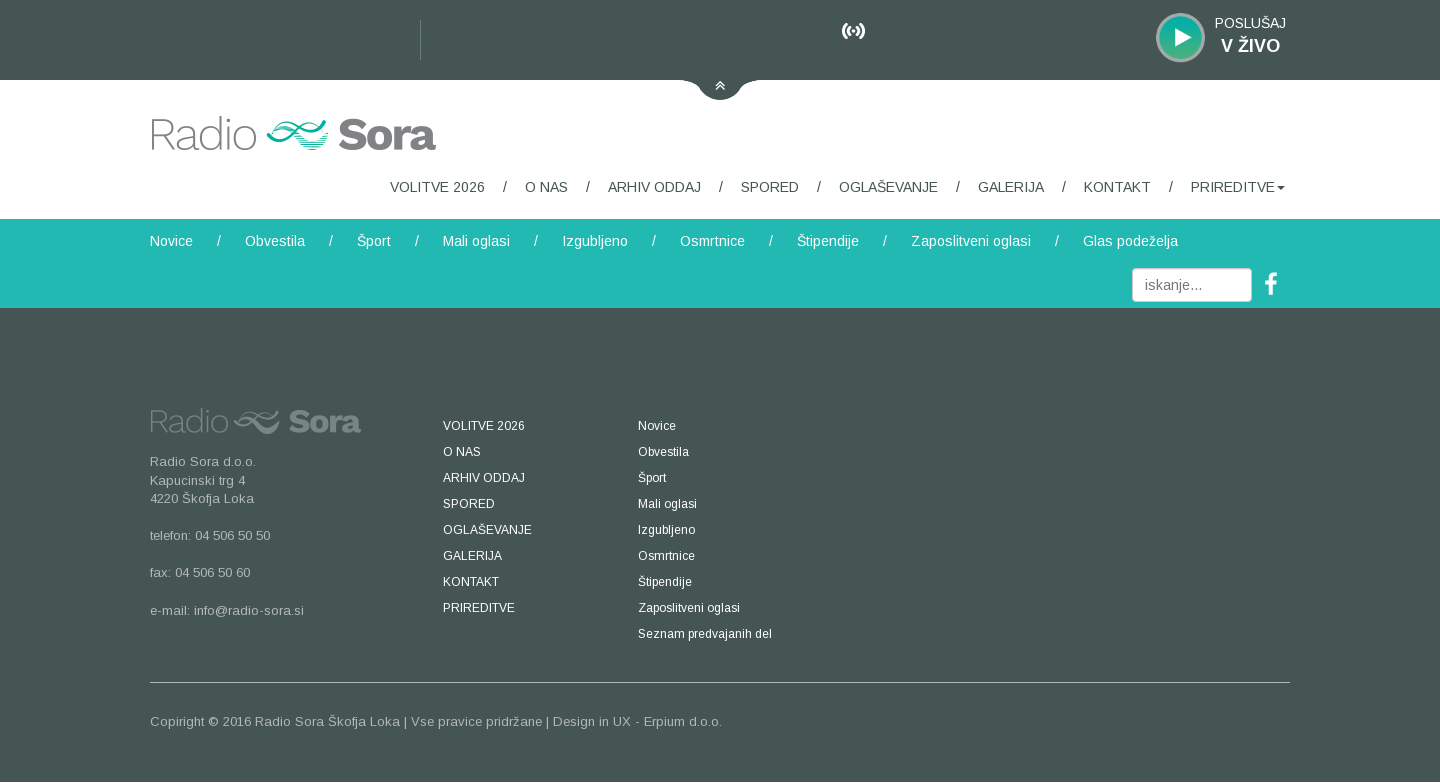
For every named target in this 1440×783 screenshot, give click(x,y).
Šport (374, 241)
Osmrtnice (712, 241)
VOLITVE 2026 (437, 187)
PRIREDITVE (1238, 187)
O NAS (546, 187)
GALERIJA (1011, 187)
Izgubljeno (595, 241)
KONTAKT (1117, 187)
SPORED (770, 187)
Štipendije (828, 241)
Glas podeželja (1130, 241)
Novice (171, 241)
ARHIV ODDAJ (654, 187)
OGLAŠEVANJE (888, 187)
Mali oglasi (476, 241)
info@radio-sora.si (249, 610)
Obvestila (275, 241)
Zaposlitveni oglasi (971, 241)
